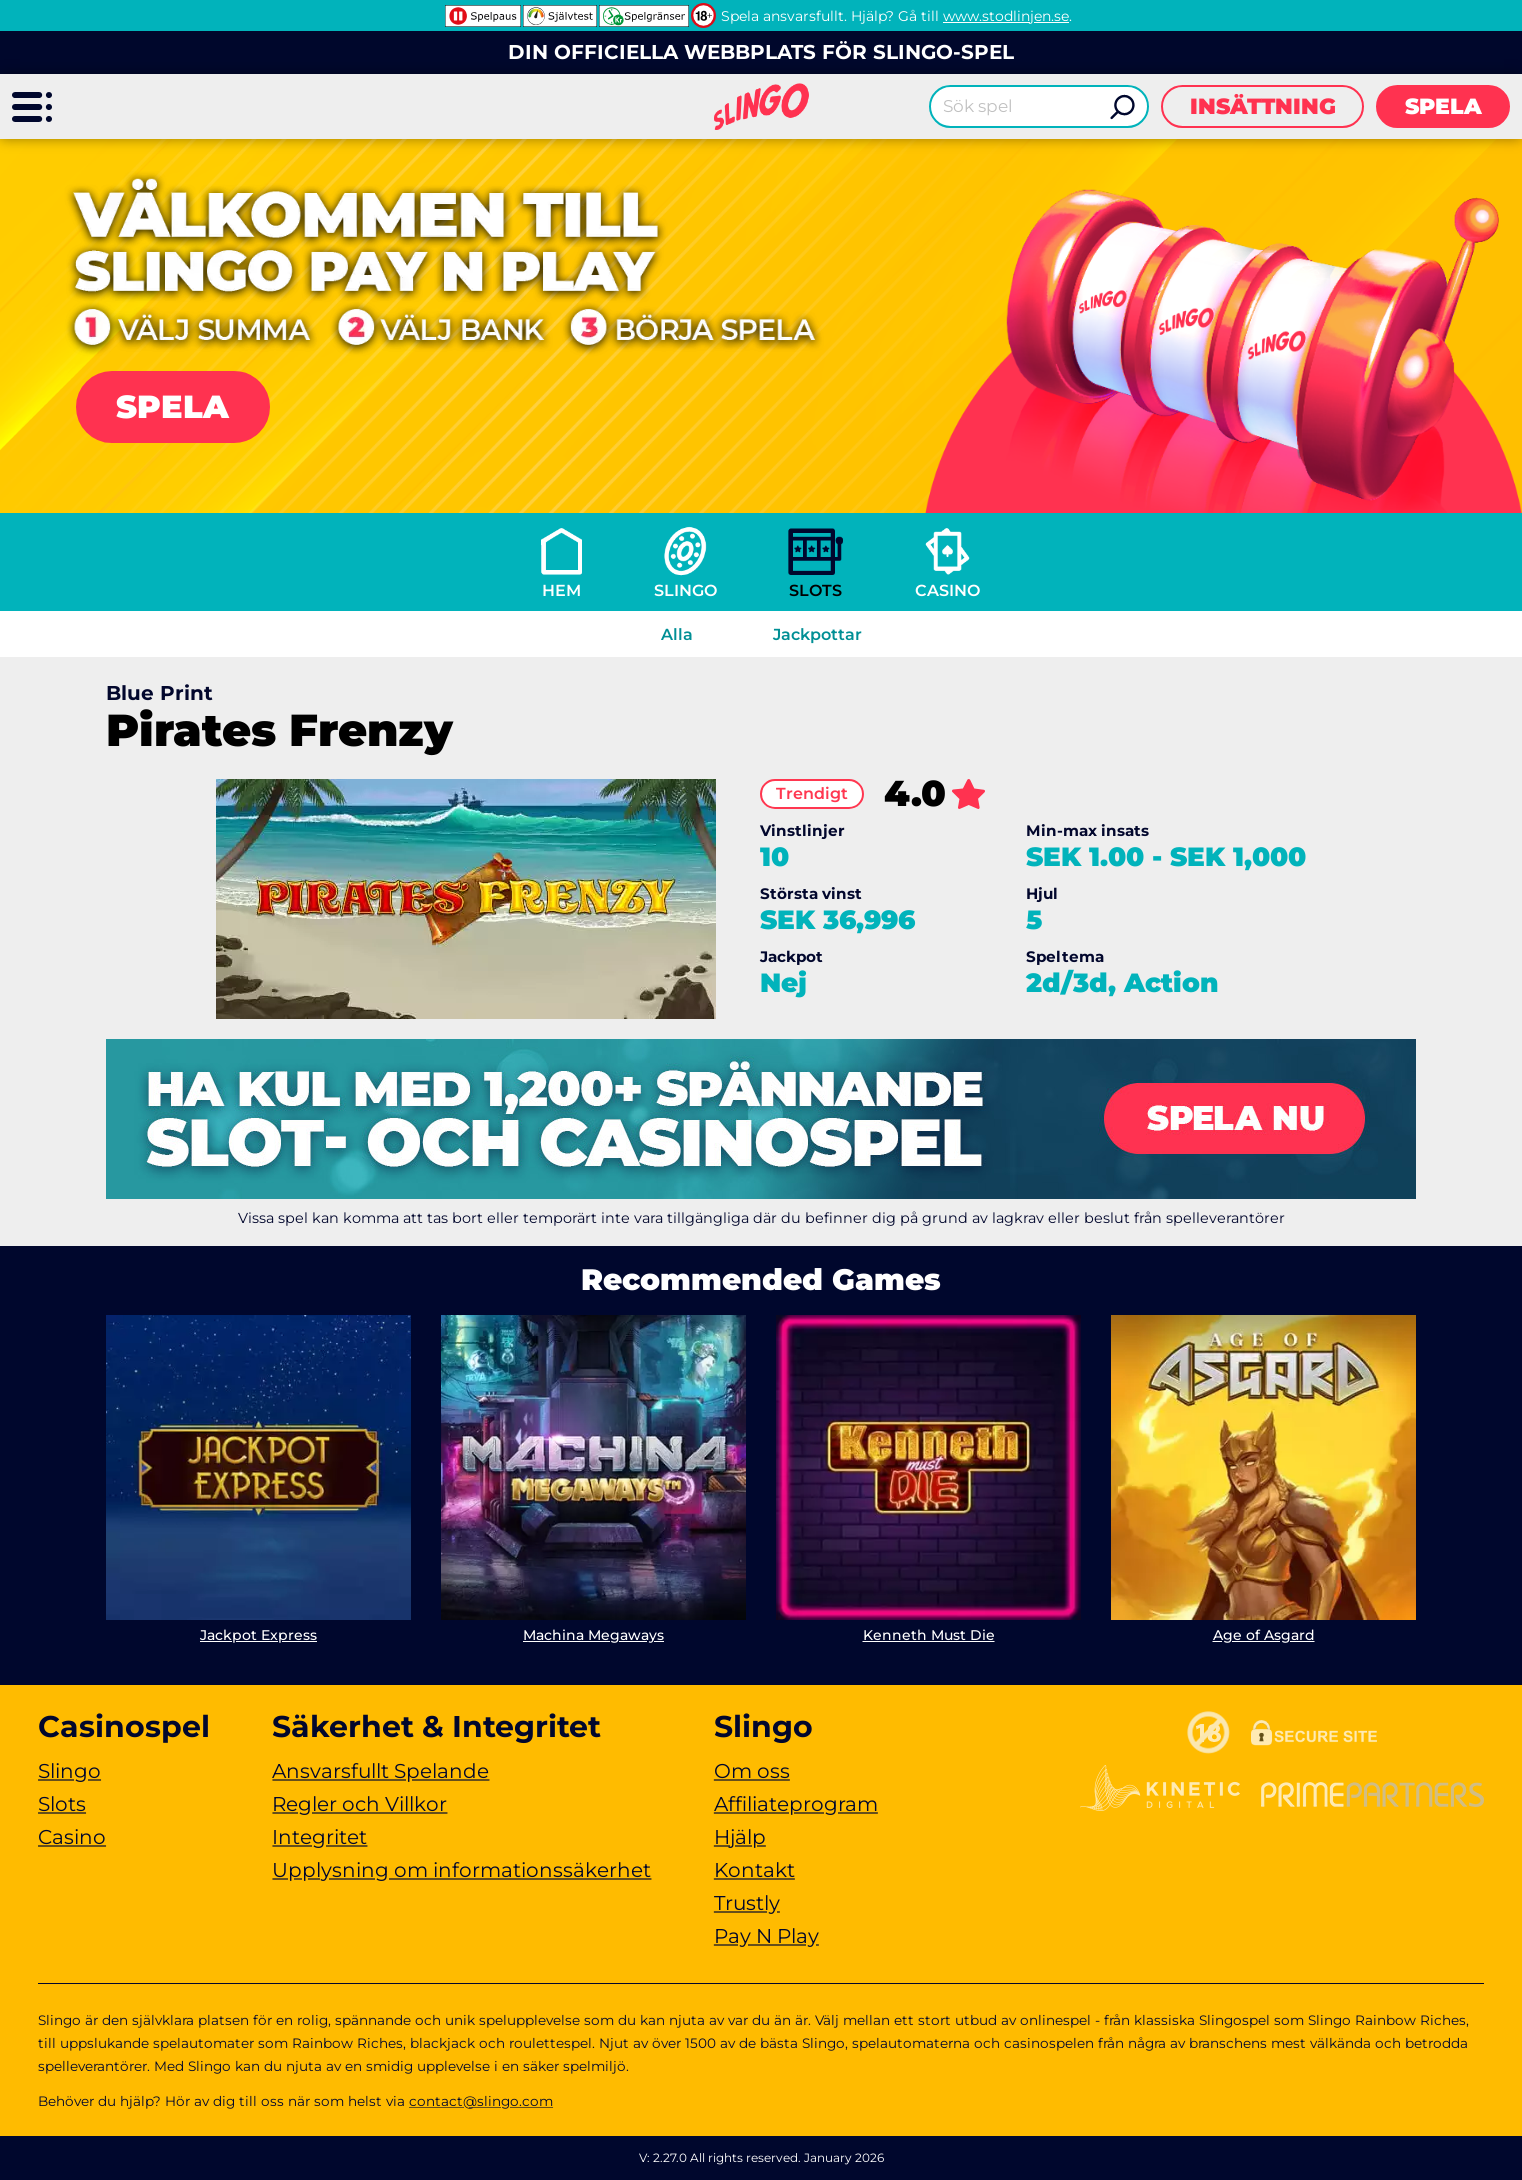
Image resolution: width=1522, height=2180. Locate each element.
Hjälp (740, 1837)
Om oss (752, 1771)
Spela (1443, 106)
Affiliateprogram (796, 1804)
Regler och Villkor (359, 1804)
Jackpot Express (258, 1635)
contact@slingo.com (481, 2101)
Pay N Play (766, 1936)
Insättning (1263, 106)
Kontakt (754, 1870)
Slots (815, 590)
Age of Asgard (1264, 1635)
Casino (947, 590)
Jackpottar (817, 634)
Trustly (747, 1903)
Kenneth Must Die (929, 1635)
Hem (561, 590)
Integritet (319, 1837)
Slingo (685, 590)
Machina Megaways (593, 1635)
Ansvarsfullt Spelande (380, 1771)
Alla (677, 634)
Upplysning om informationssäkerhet (461, 1870)
